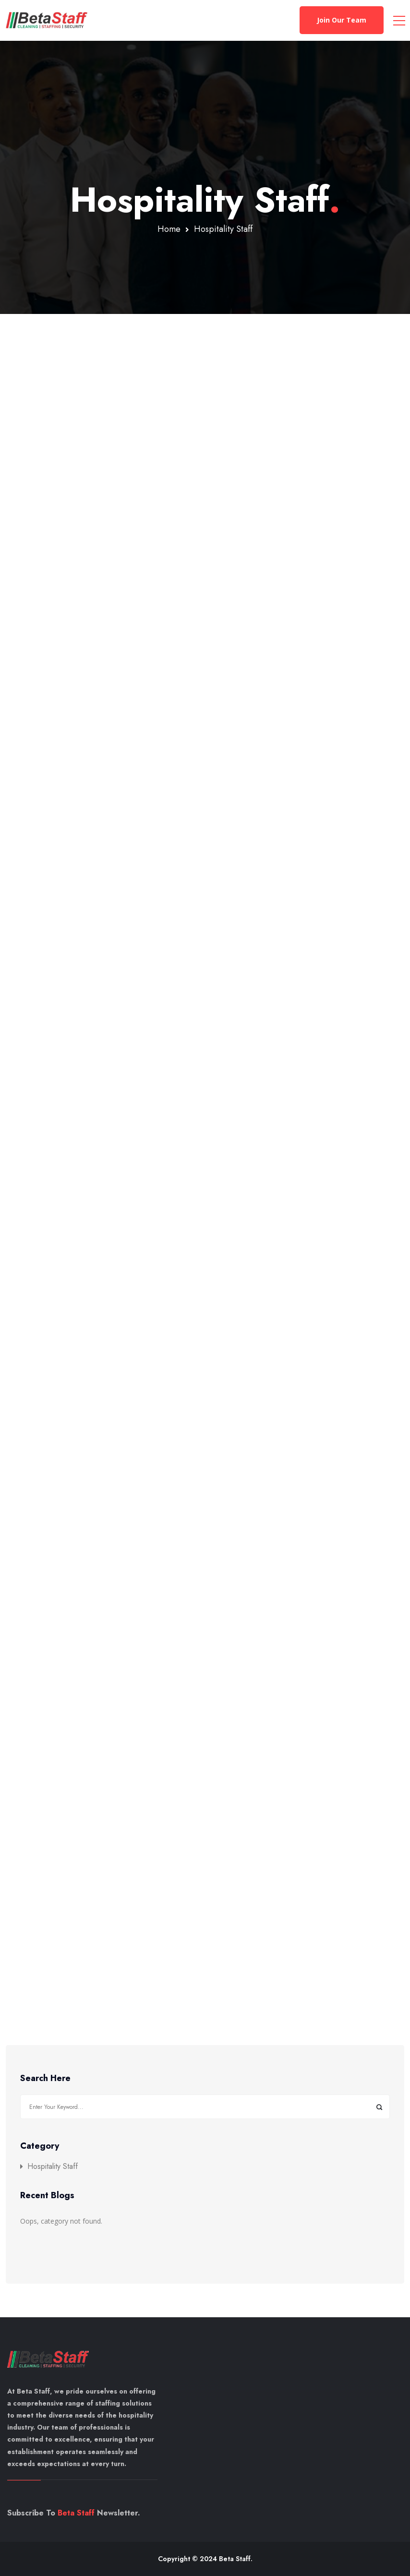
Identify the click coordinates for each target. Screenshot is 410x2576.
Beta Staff (76, 2512)
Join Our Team (341, 19)
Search (379, 2107)
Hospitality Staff (52, 2166)
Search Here (45, 2078)
